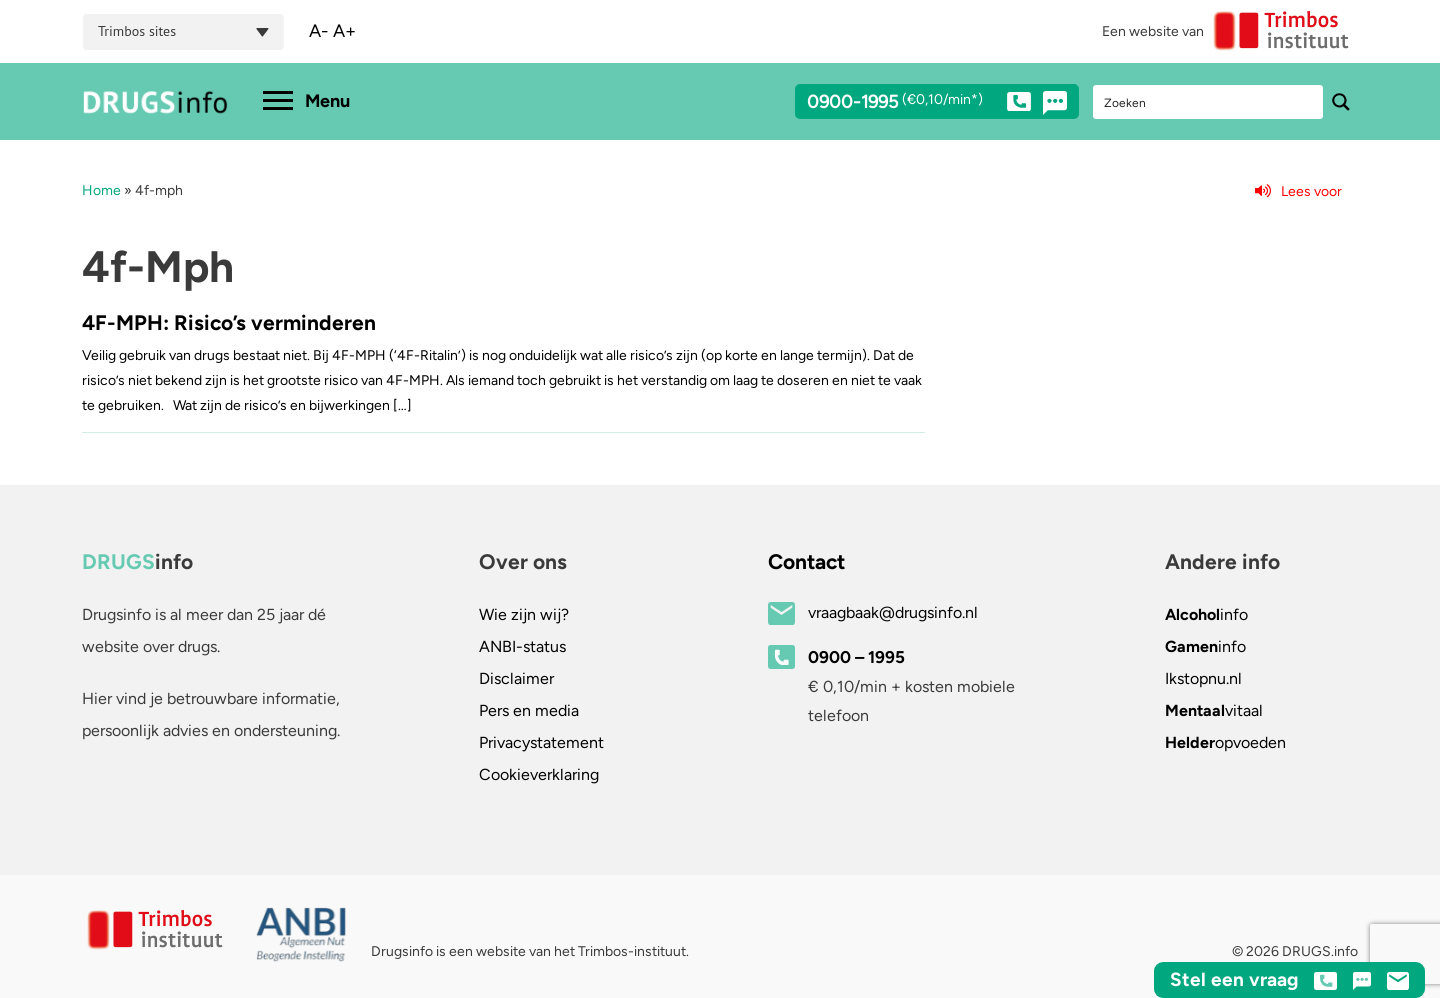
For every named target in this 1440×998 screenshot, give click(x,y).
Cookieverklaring (539, 774)
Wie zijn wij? (524, 614)
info (1206, 614)
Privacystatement (541, 742)
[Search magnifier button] (1341, 102)
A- (319, 31)
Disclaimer (516, 678)
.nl (1203, 678)
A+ (344, 31)
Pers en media (529, 710)
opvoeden (1225, 742)
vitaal (1214, 710)
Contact (806, 561)
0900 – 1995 (856, 657)
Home (101, 190)
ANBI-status (522, 646)
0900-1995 (919, 105)
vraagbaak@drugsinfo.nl (893, 612)
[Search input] (1209, 102)
